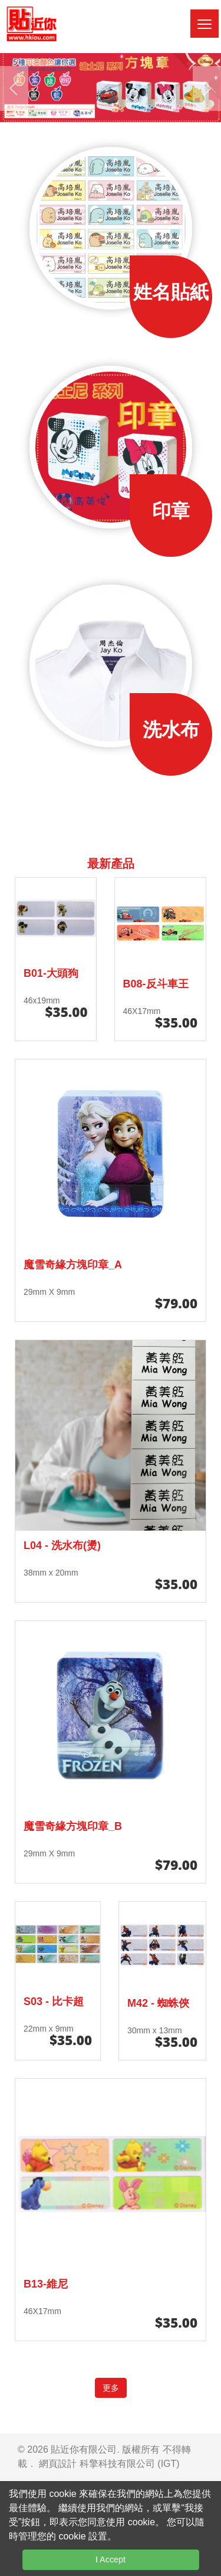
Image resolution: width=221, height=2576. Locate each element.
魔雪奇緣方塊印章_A (73, 1265)
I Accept (110, 2559)
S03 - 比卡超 (54, 2001)
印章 (171, 510)
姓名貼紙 (171, 292)
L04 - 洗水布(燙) (62, 1545)
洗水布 (171, 729)
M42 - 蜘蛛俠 (158, 2003)
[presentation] (14, 88)
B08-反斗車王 (156, 984)
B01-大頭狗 (51, 973)
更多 (111, 2388)
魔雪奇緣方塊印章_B (73, 1826)
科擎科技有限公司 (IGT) (130, 2464)
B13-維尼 (46, 2284)
